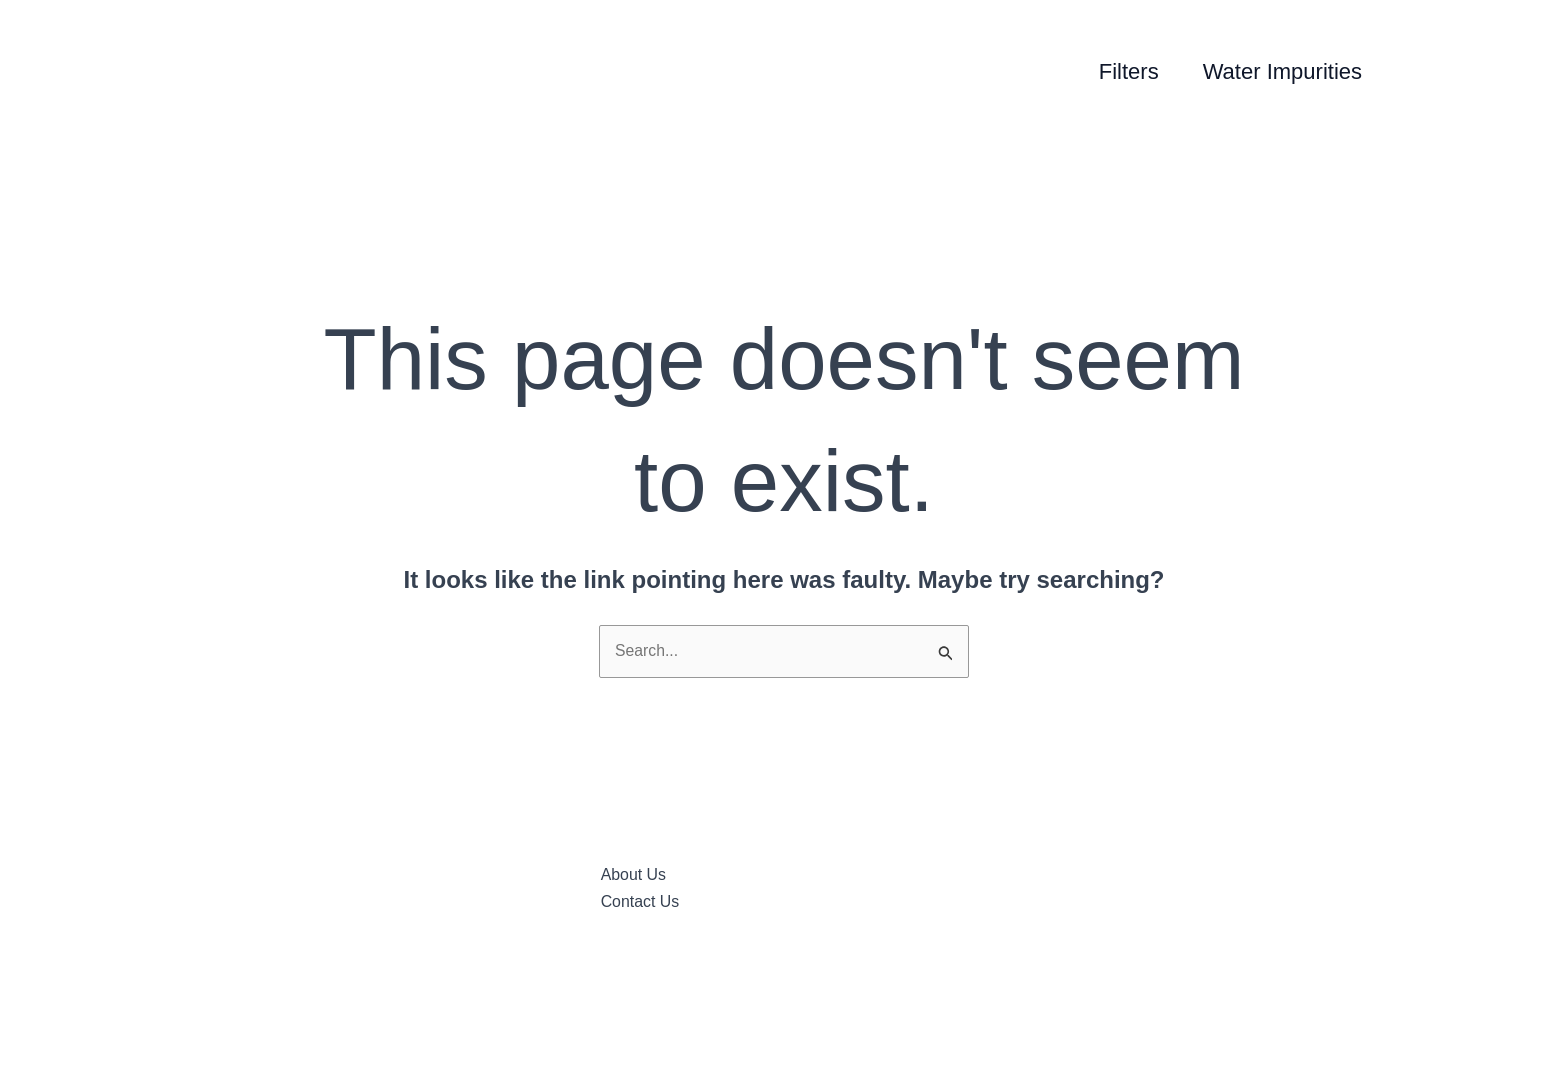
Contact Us (640, 903)
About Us (634, 876)
